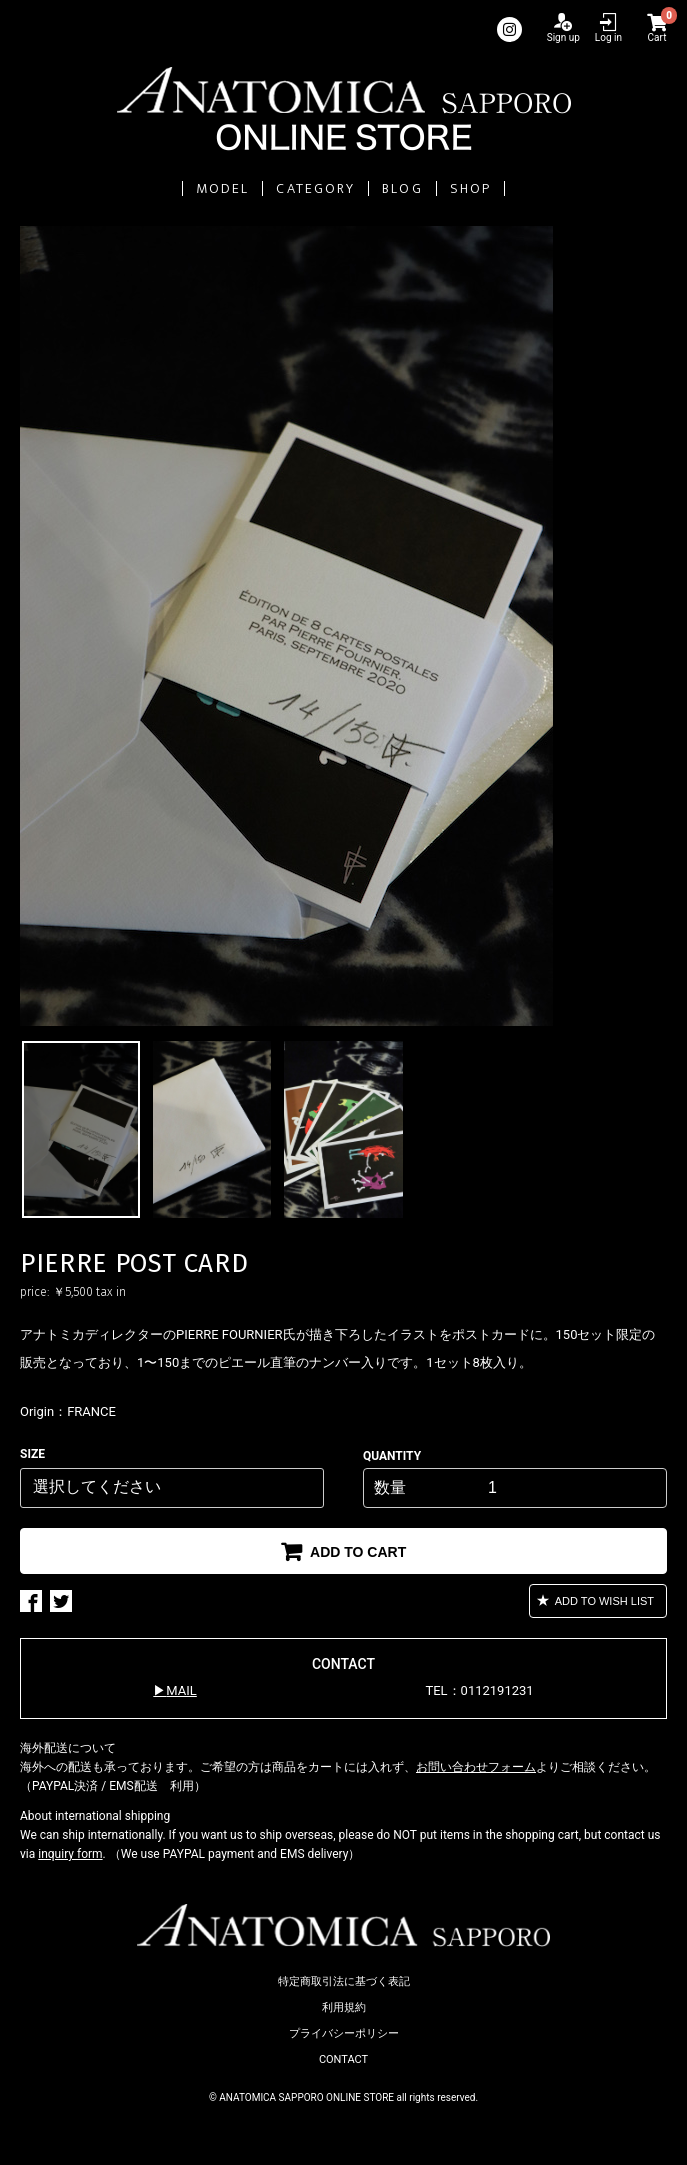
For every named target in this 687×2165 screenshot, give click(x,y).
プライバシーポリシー (344, 2033)
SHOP (470, 188)
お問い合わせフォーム (476, 1767)
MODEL (223, 188)
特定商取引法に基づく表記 (344, 1981)
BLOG (402, 188)
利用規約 (344, 2007)
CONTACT (343, 2059)
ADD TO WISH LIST (603, 1601)
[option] (343, 626)
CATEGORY (315, 188)
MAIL (181, 1690)
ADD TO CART (356, 1552)
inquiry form (70, 1854)
